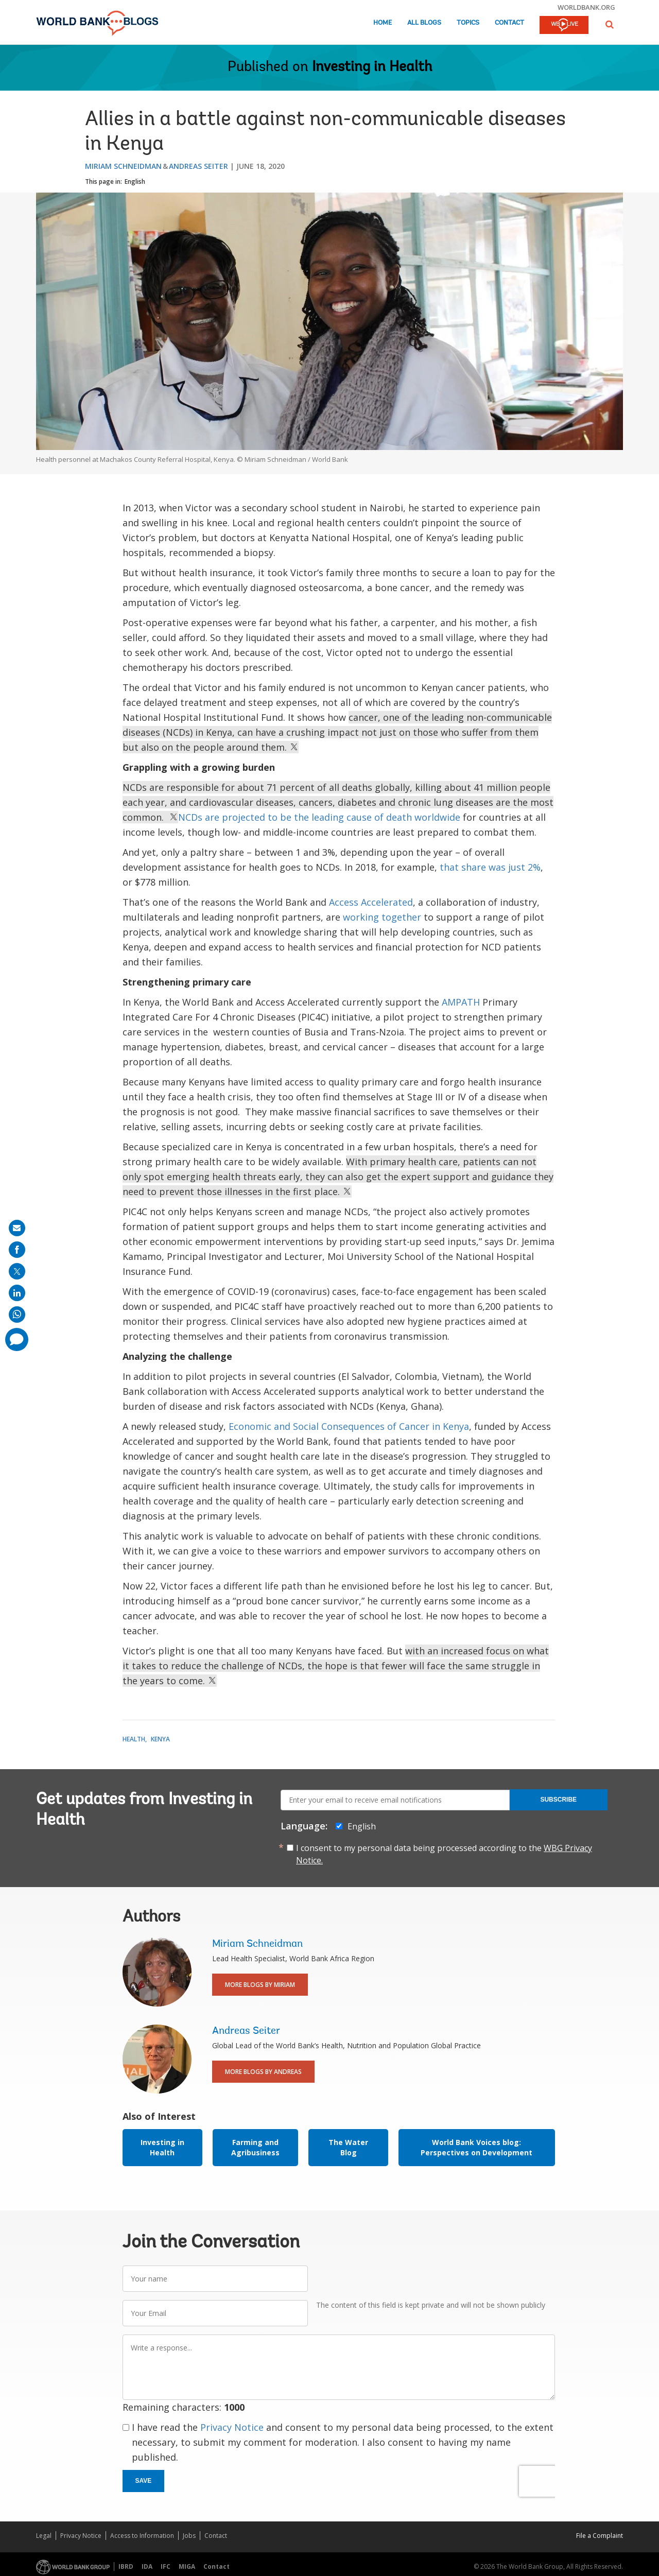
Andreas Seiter (198, 166)
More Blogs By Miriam (260, 1984)
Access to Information (142, 2535)
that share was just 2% (490, 867)
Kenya (160, 1739)
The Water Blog (348, 2147)
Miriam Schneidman (123, 166)
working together (382, 917)
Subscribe (558, 1799)
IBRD (125, 2566)
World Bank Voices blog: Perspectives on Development (476, 2147)
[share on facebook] (17, 1249)
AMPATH (461, 1002)
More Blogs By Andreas (263, 2071)
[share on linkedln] (17, 1293)
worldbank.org (586, 7)
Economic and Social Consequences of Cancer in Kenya (349, 1426)
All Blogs (424, 23)
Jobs (189, 2535)
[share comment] (16, 1339)
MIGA (187, 2566)
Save (143, 2480)
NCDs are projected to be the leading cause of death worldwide (319, 817)
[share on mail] (17, 1228)
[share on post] (17, 1271)
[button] (609, 24)
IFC (165, 2566)
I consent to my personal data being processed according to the (444, 1854)
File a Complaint (599, 2535)
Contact (509, 23)
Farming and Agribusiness (255, 2147)
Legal (43, 2535)
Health (134, 1739)
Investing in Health (372, 67)
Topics (468, 23)
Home (382, 23)
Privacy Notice (232, 2427)
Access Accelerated (371, 902)
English (135, 181)
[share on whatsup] (17, 1314)
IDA (147, 2566)
